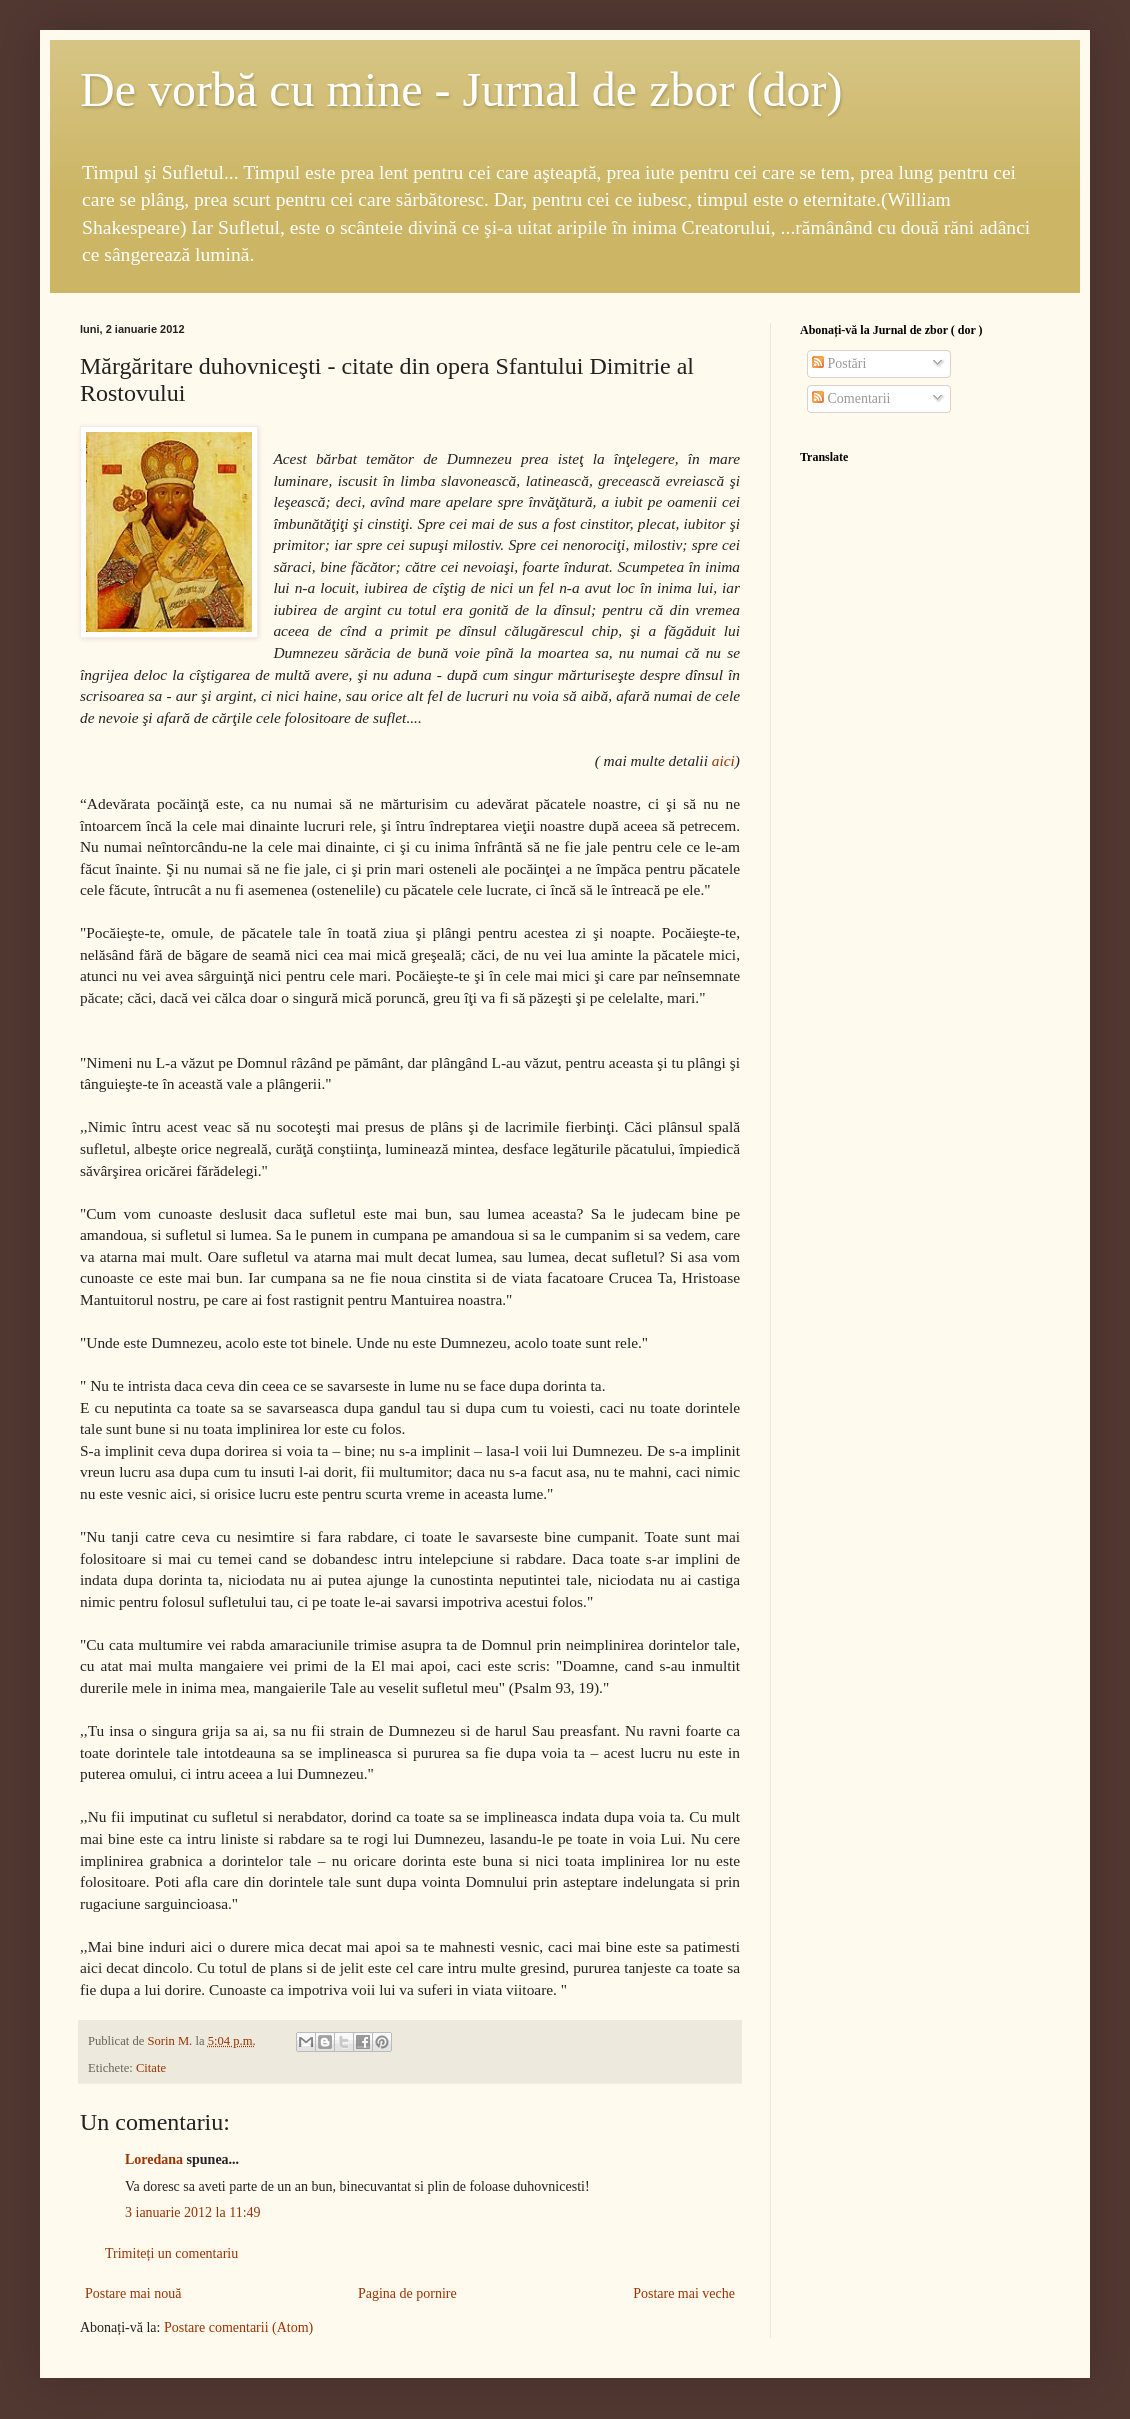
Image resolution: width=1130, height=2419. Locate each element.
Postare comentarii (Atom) (238, 2327)
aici (723, 760)
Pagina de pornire (407, 2293)
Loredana (154, 2159)
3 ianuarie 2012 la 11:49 (193, 2212)
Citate (151, 2068)
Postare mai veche (684, 2293)
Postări (839, 363)
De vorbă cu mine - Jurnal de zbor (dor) (461, 89)
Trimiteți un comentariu (171, 2253)
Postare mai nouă (133, 2293)
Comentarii (851, 398)
